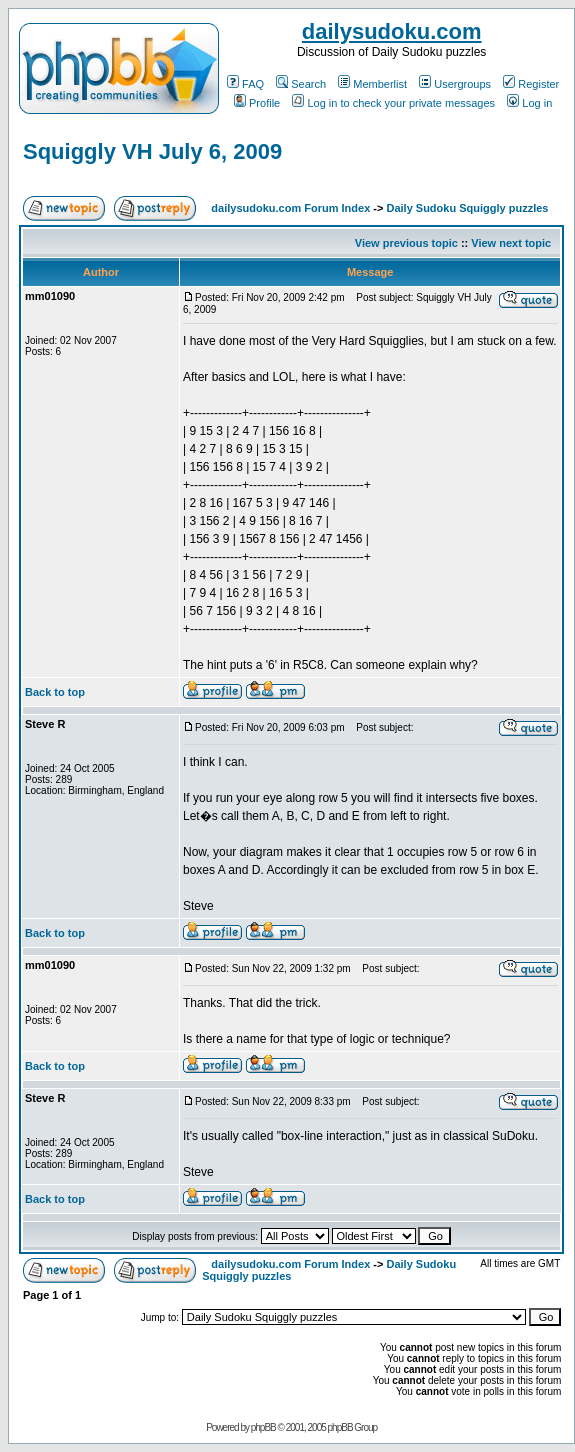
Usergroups (455, 84)
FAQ (245, 84)
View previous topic (406, 243)
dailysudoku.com (392, 31)
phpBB (263, 1427)
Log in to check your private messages (393, 103)
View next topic (511, 243)
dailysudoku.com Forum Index (290, 208)
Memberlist (372, 84)
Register (531, 84)
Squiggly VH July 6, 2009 (152, 151)
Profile (257, 103)
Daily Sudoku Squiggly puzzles (467, 208)
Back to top (55, 692)
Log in (529, 103)
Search (301, 84)
